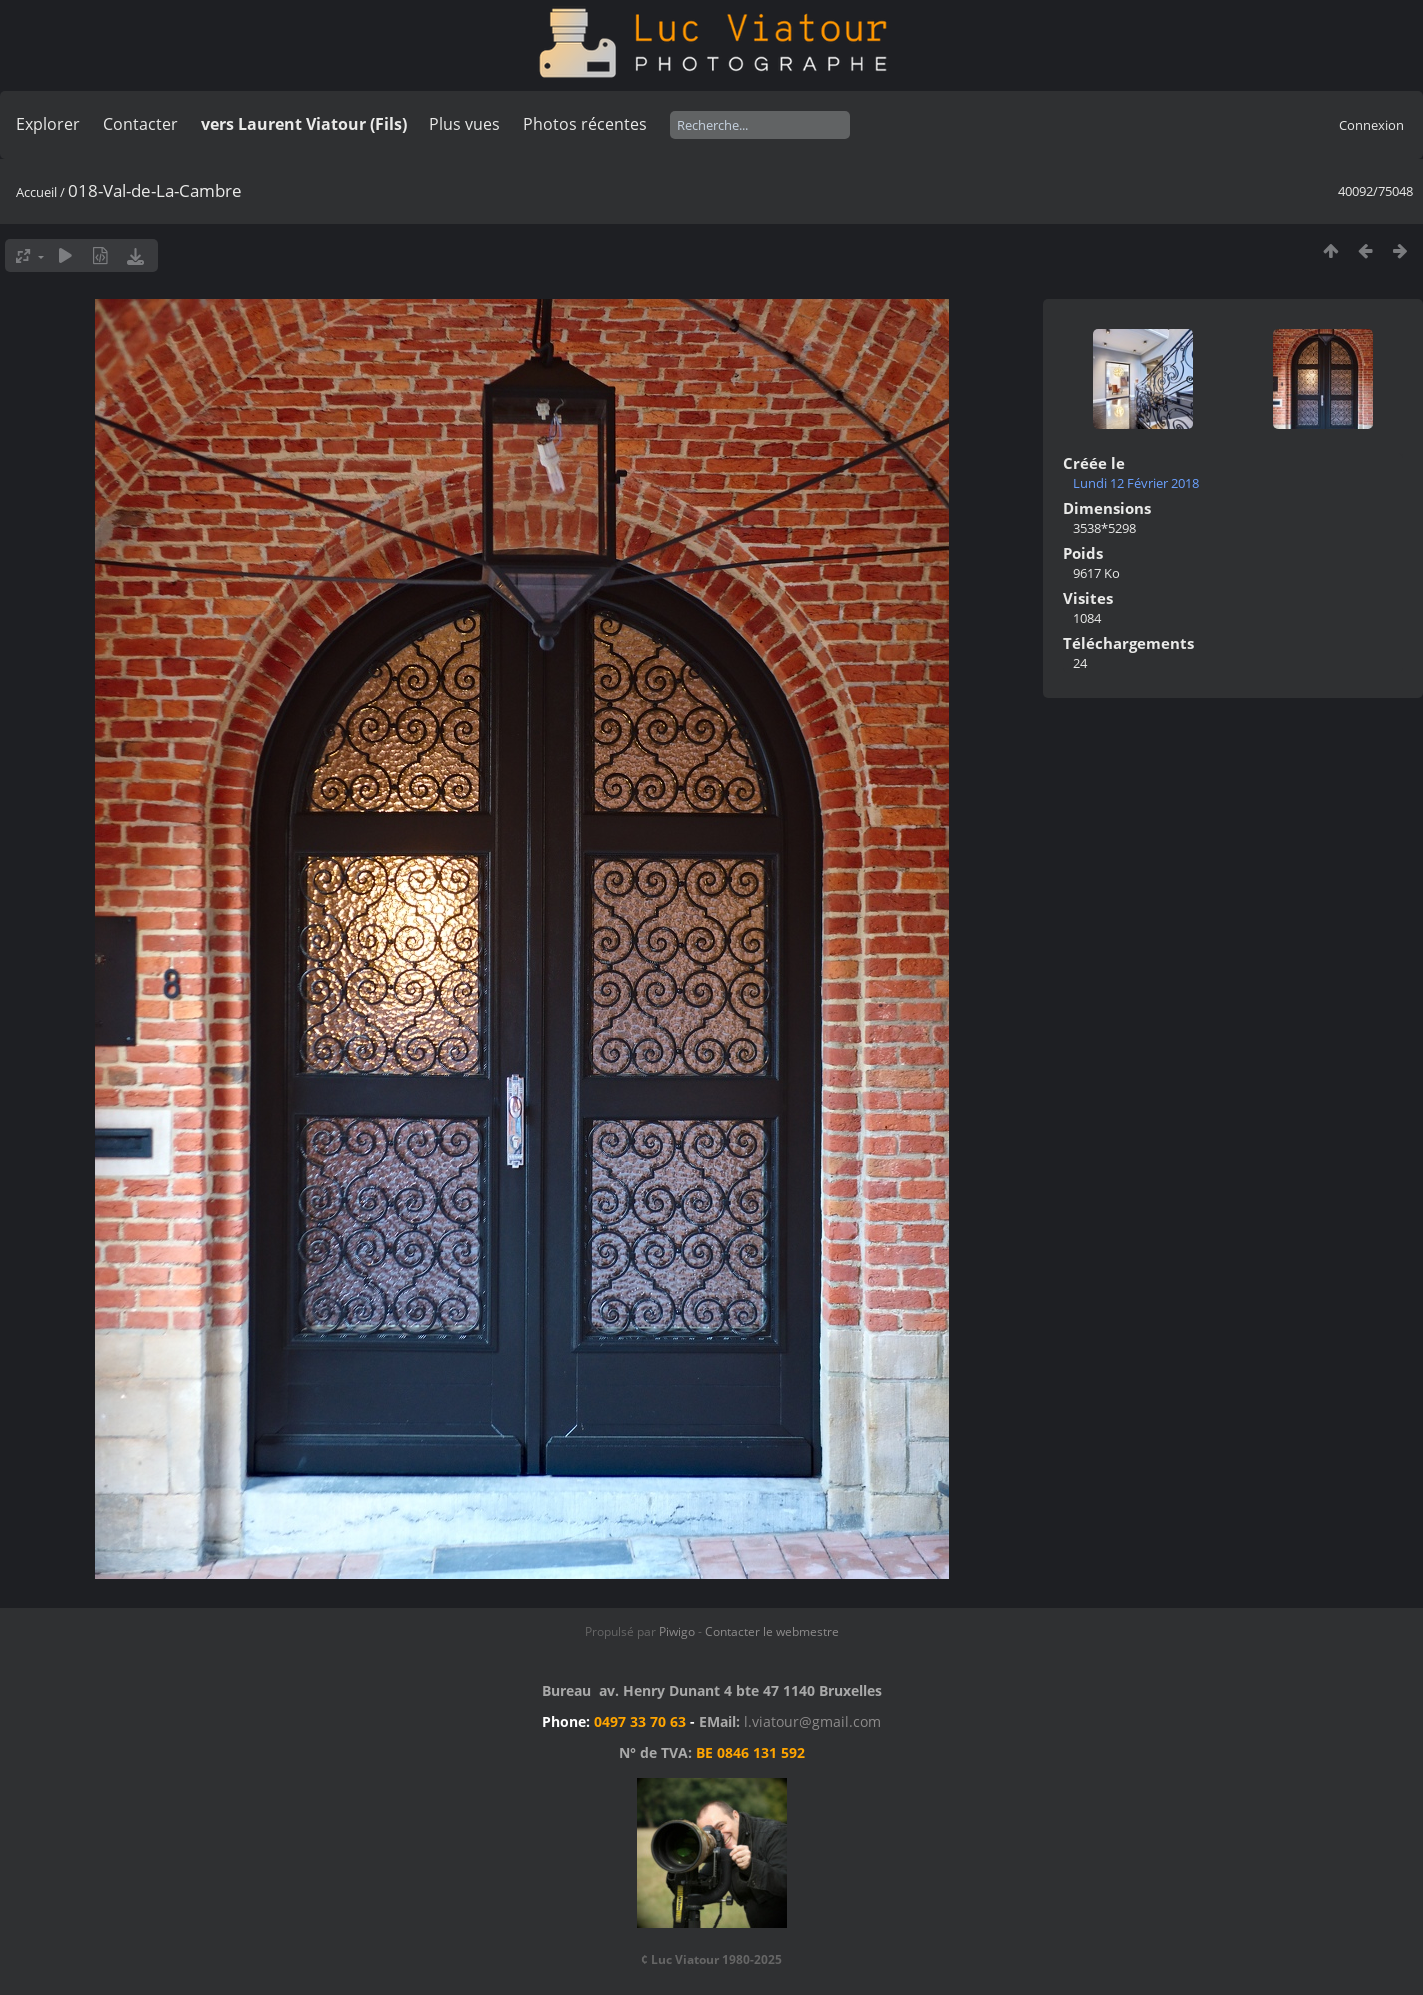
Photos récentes (585, 124)
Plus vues (464, 124)
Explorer (48, 124)
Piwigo (677, 1631)
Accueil (36, 192)
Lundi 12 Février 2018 (1136, 483)
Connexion (1371, 125)
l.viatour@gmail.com (812, 1721)
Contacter (140, 124)
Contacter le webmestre (772, 1631)
